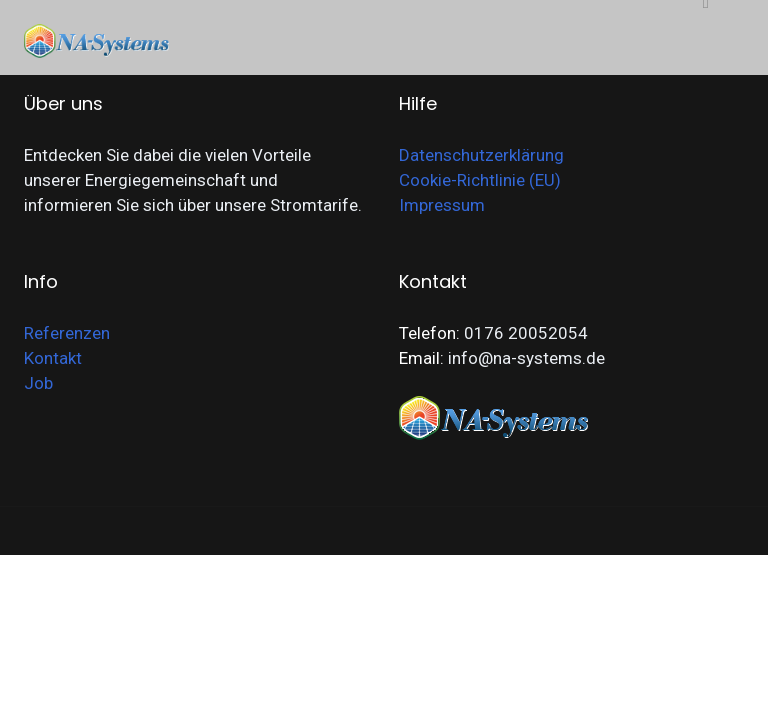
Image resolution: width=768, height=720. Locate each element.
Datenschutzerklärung (481, 155)
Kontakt (53, 358)
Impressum (442, 205)
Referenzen (67, 333)
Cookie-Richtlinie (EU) (480, 180)
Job (38, 383)
